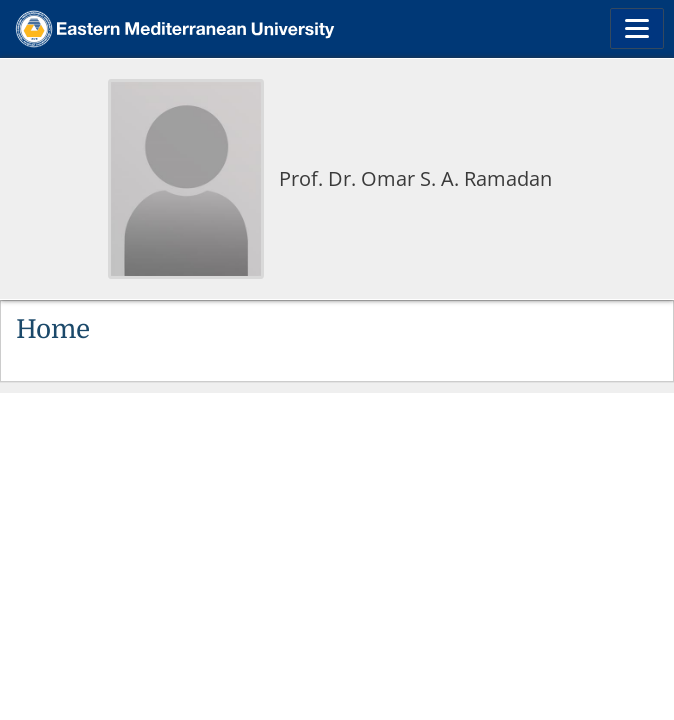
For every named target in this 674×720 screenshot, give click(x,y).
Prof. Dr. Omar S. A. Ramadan (415, 178)
